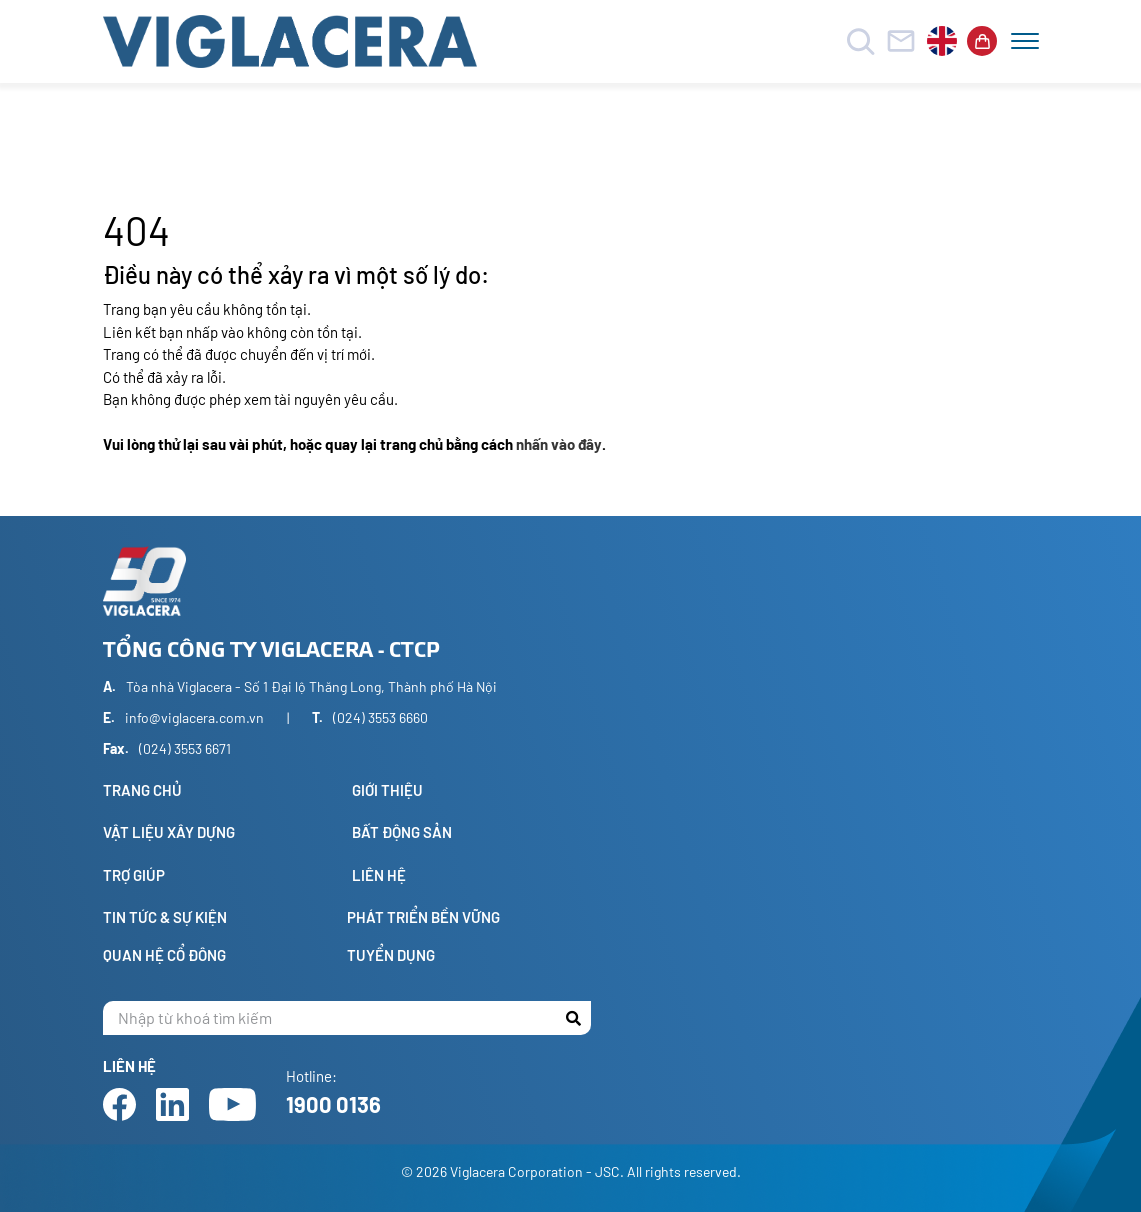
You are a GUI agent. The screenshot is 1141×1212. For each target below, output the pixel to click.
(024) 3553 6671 (185, 748)
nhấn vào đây (559, 444)
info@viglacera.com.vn (194, 717)
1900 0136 (333, 1104)
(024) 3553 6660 (380, 717)
